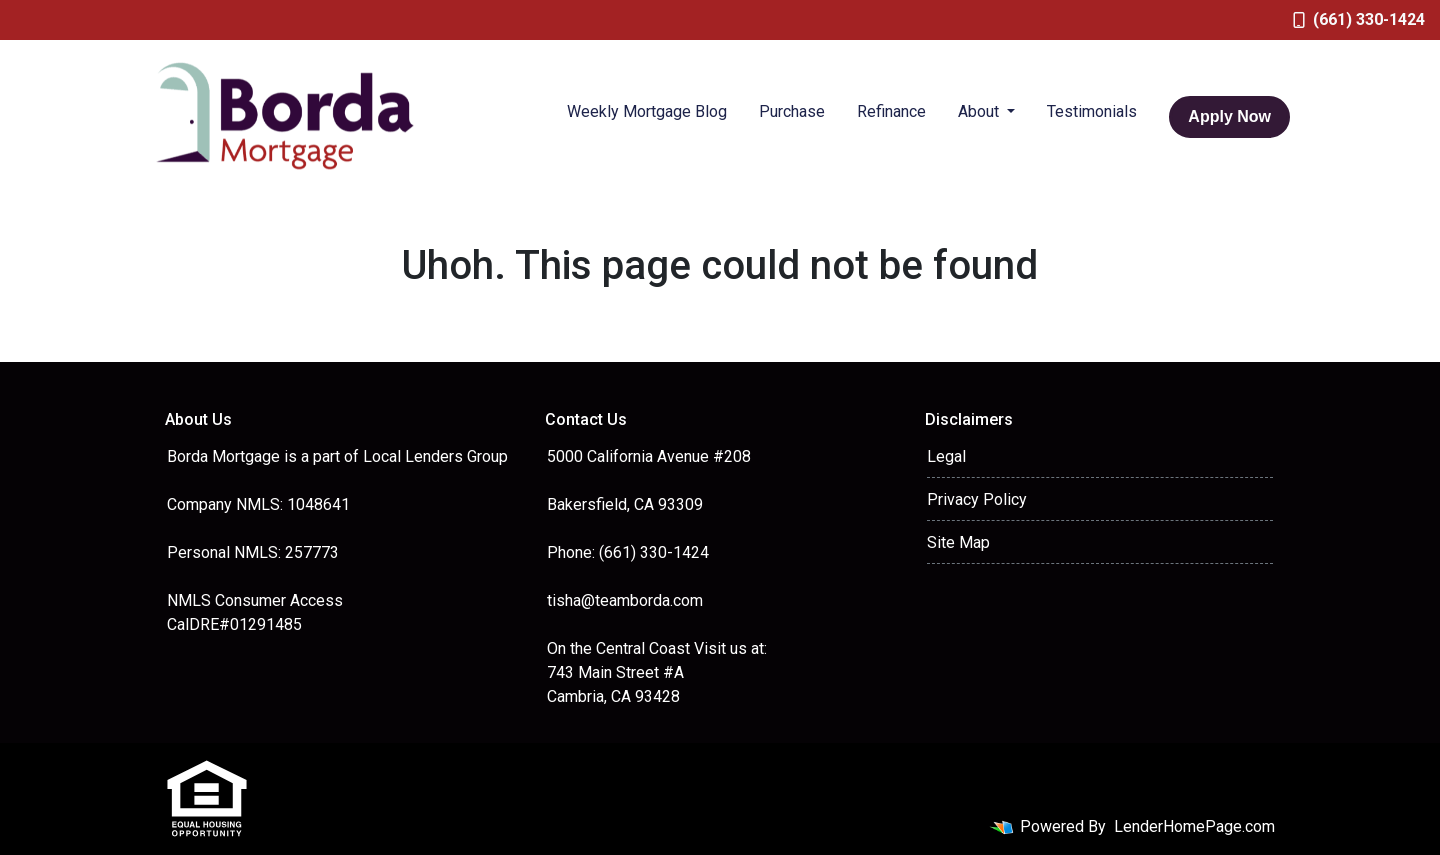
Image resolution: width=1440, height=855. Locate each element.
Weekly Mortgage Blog (647, 111)
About (980, 111)
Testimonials (1092, 111)
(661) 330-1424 (1359, 19)
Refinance (891, 111)
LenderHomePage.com (1194, 826)
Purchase (792, 111)
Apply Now (1229, 116)
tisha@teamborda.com (625, 600)
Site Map (958, 542)
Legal (946, 456)
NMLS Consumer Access (255, 600)
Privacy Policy (977, 499)
